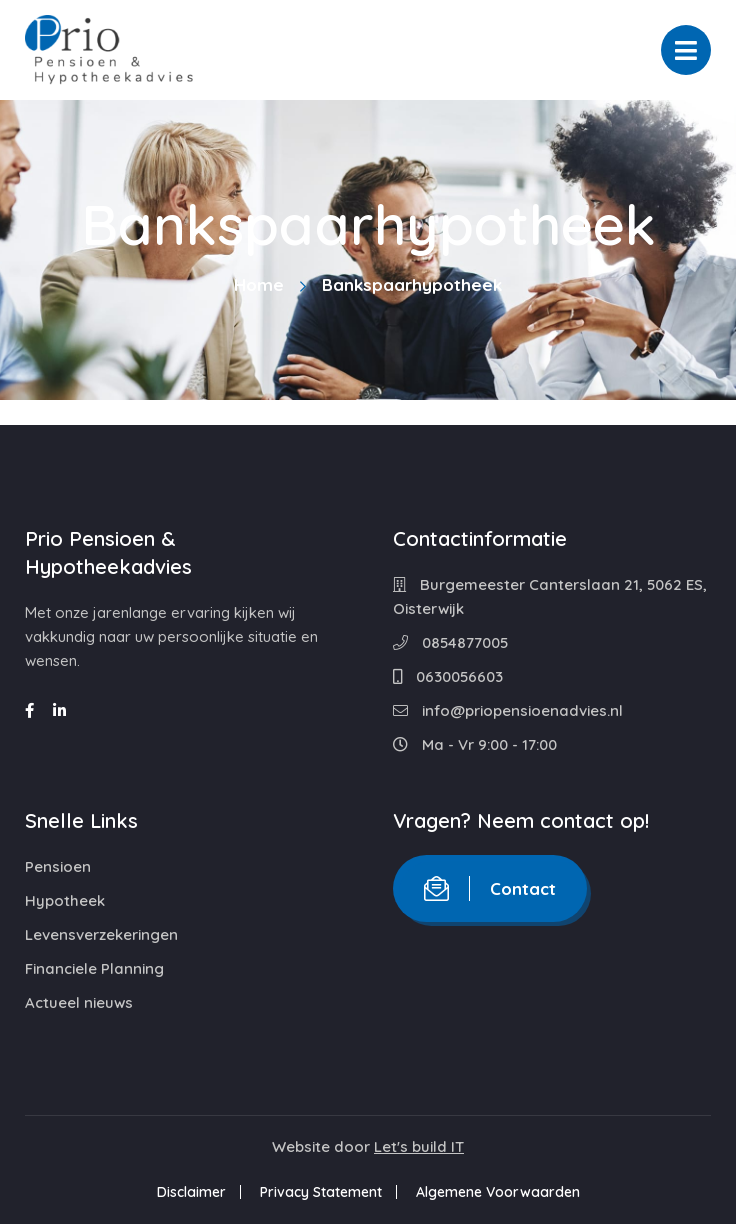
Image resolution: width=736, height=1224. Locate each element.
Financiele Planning (94, 968)
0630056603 (448, 676)
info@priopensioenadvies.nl (508, 710)
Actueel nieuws (79, 1002)
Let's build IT (419, 1146)
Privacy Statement (321, 1192)
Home (259, 284)
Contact (490, 888)
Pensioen (58, 866)
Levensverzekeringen (101, 934)
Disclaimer (191, 1192)
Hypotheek (65, 900)
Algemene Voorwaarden (498, 1192)
